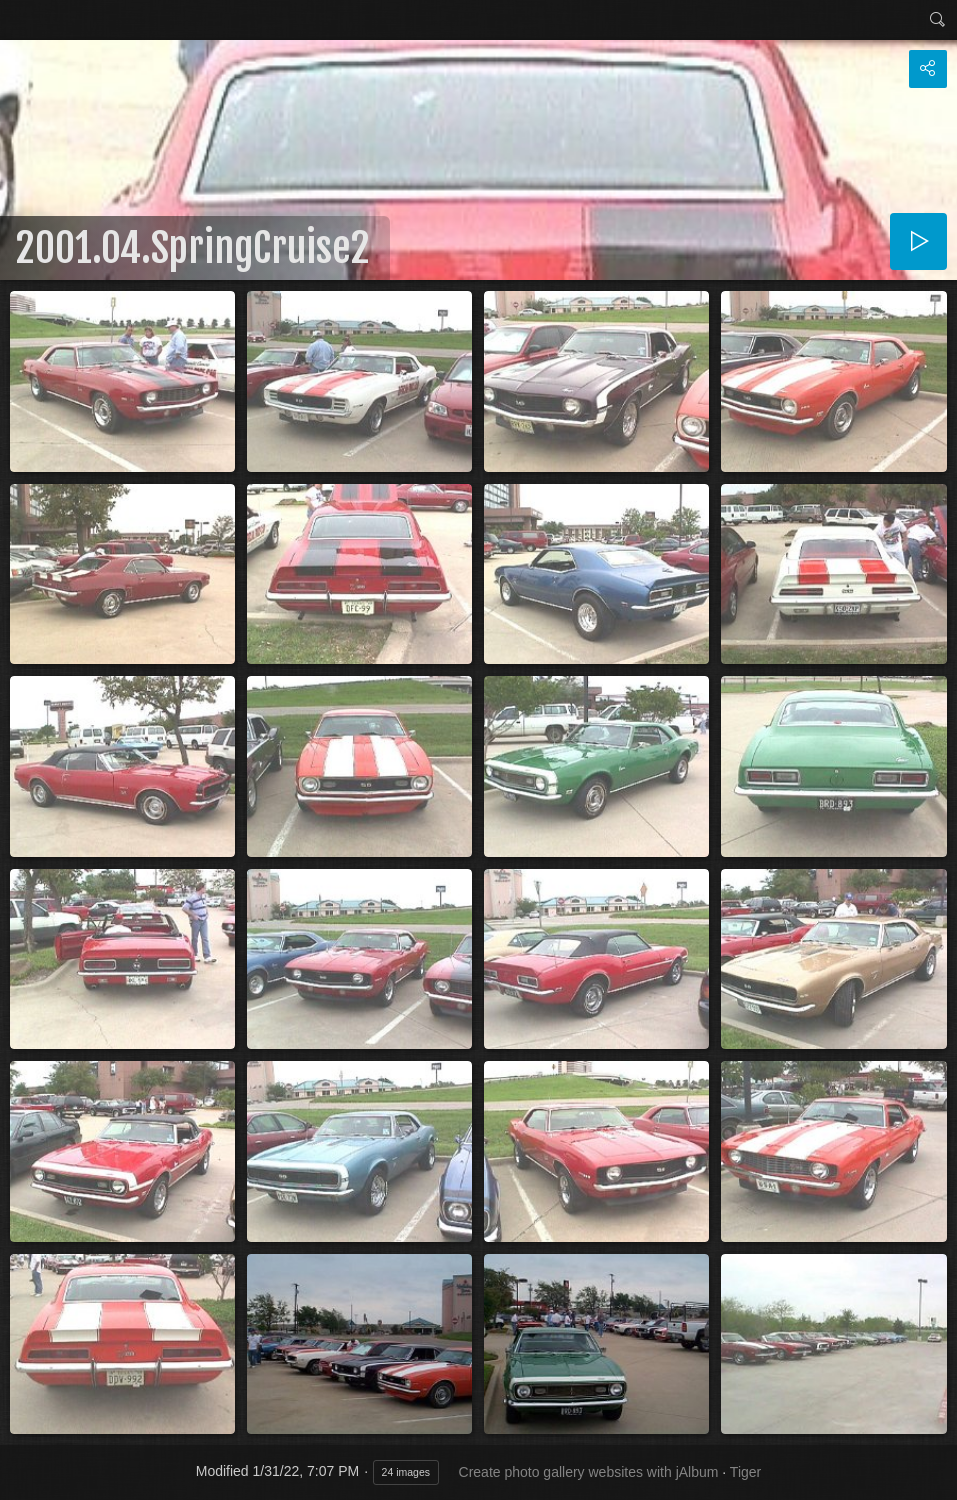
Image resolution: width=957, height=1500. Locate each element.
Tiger (745, 1472)
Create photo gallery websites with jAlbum (589, 1472)
